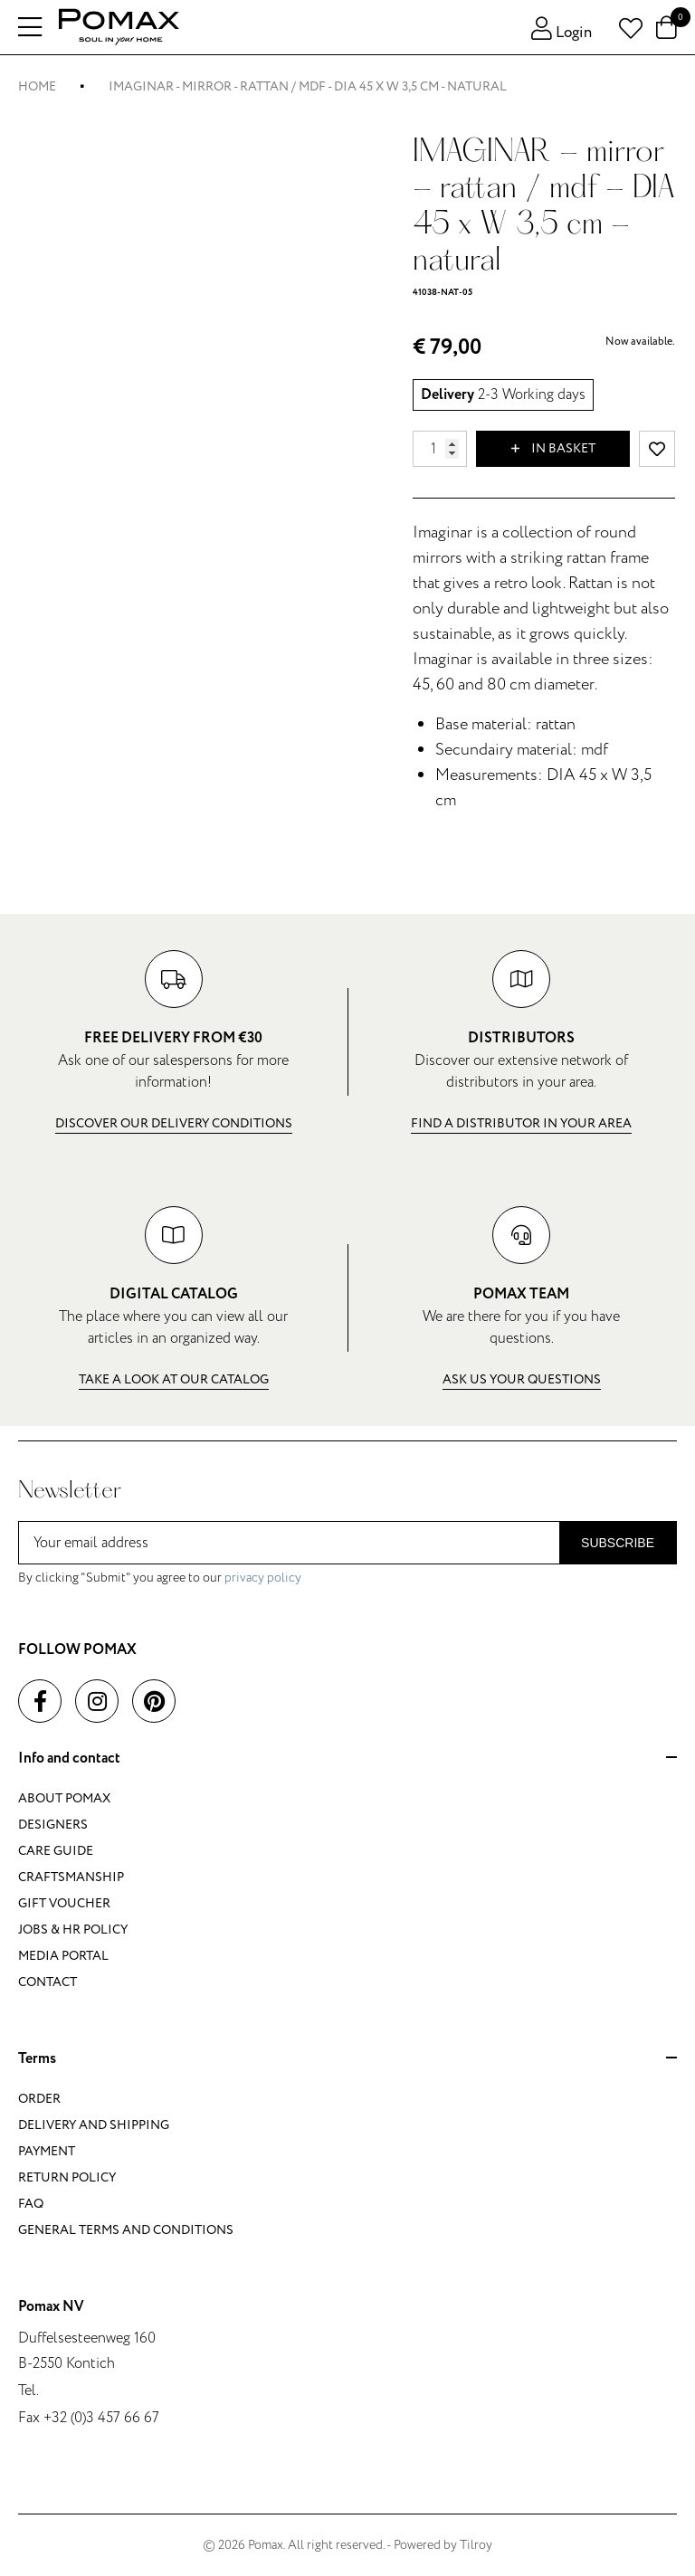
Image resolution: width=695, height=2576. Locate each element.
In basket (553, 449)
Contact (47, 1982)
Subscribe (617, 1542)
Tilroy (476, 2544)
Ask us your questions (522, 1379)
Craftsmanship (71, 1877)
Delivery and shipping (93, 2125)
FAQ (30, 2203)
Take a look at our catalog (174, 1379)
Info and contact (347, 1759)
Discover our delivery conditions (173, 1123)
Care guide (55, 1850)
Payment (46, 2151)
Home (37, 86)
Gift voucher (64, 1903)
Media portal (63, 1955)
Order (39, 2098)
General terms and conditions (125, 2230)
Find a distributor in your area (521, 1123)
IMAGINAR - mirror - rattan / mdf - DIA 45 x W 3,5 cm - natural (308, 86)
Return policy (67, 2177)
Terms (347, 2059)
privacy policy (262, 1577)
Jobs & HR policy (73, 1929)
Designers (53, 1824)
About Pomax (64, 1798)
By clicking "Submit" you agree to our (159, 1577)
